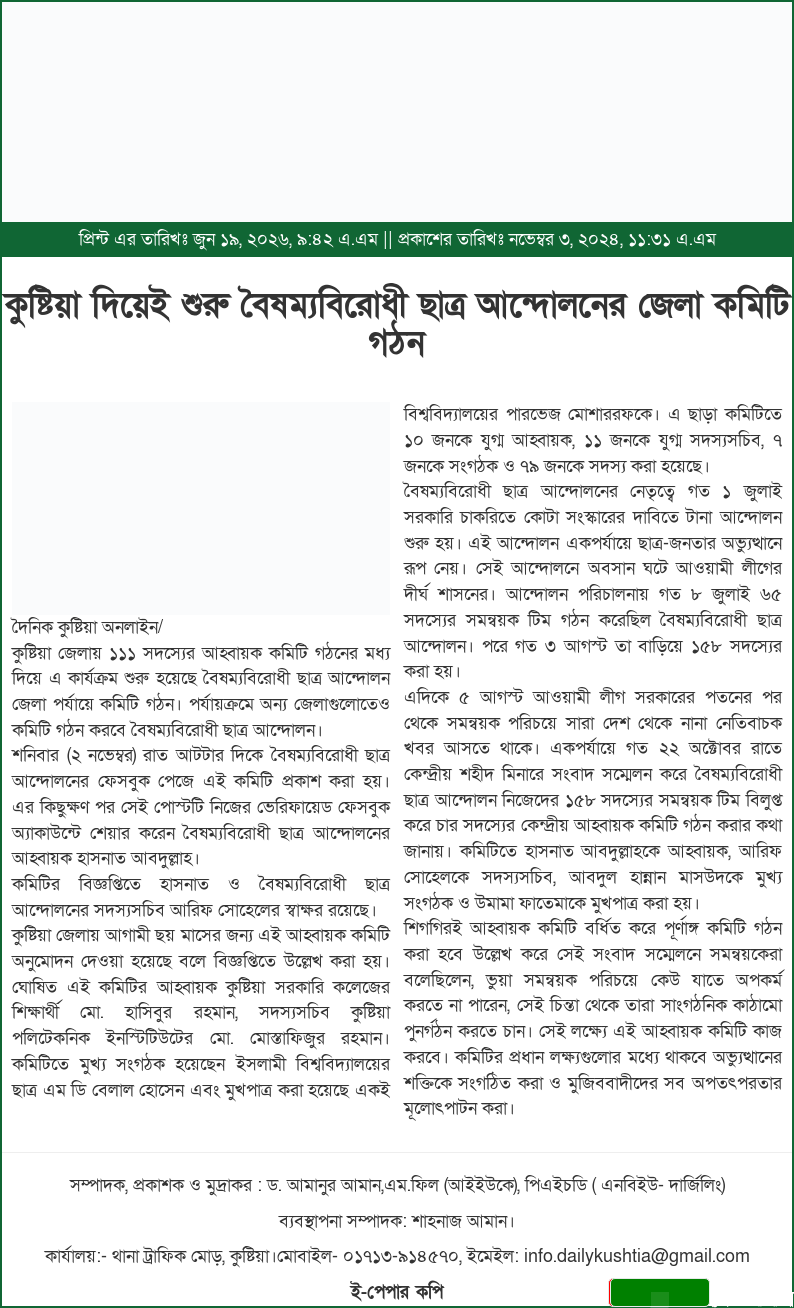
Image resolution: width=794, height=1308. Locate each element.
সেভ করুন (663, 1296)
